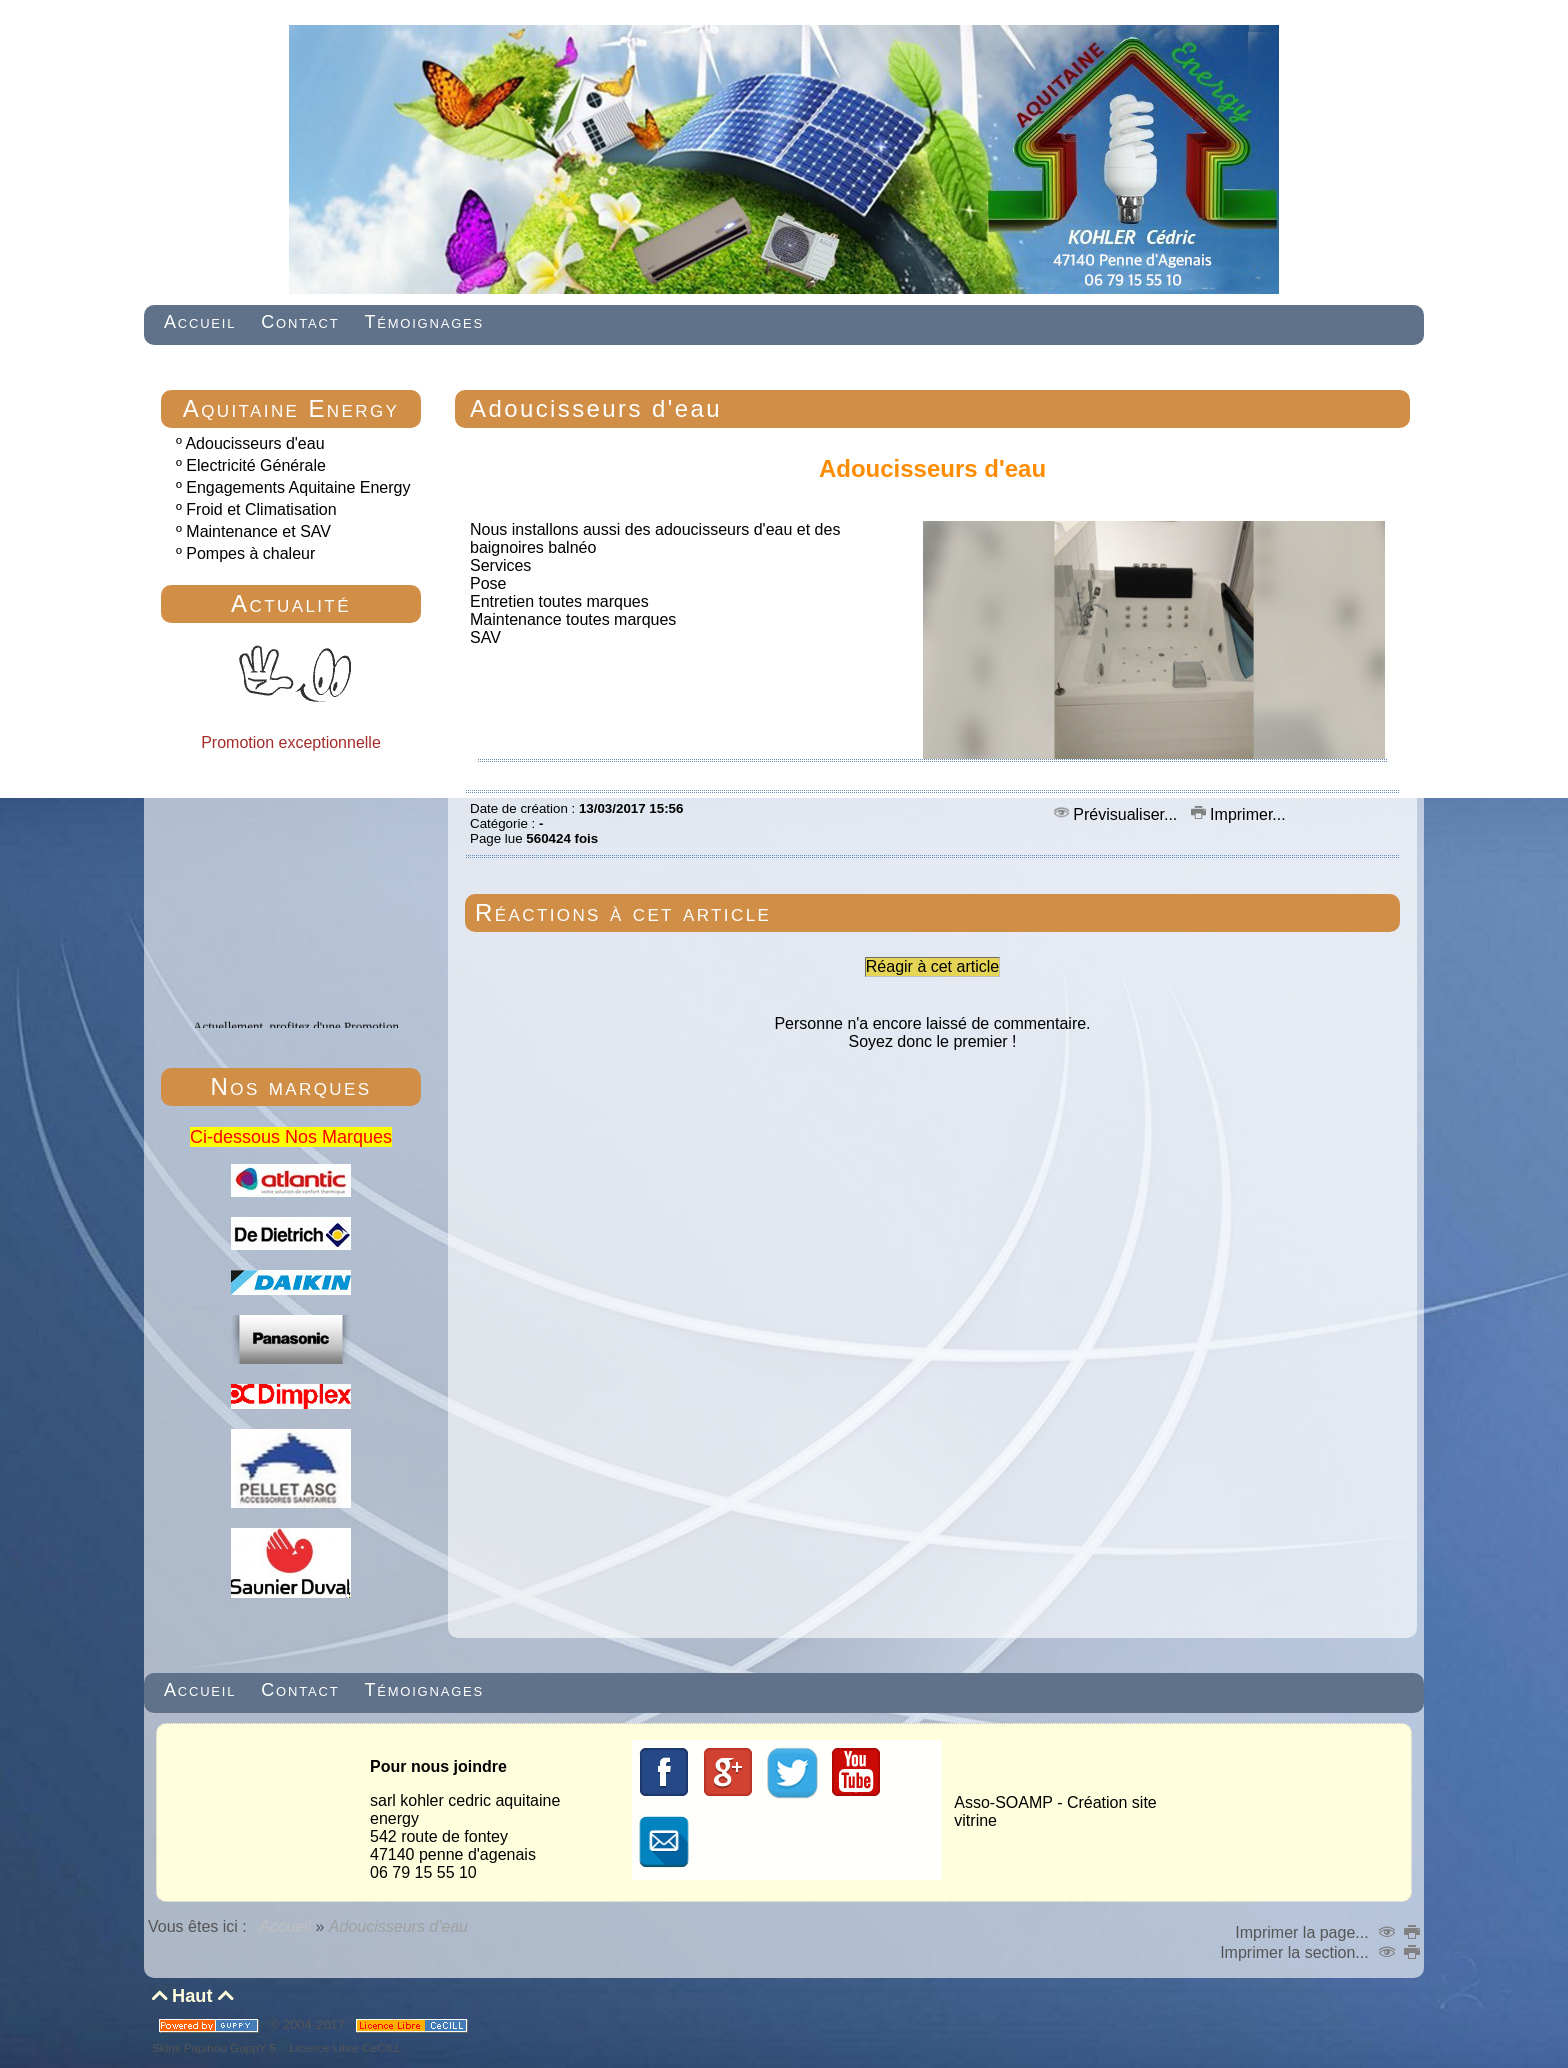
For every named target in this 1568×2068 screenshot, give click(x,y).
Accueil (286, 1926)
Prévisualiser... (1118, 814)
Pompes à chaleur (250, 553)
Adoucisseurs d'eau (254, 443)
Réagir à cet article (932, 966)
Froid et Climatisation (261, 509)
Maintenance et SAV (258, 531)
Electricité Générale (256, 465)
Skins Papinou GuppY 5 (217, 2047)
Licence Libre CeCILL (344, 2047)
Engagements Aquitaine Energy (298, 487)
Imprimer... (1238, 814)
